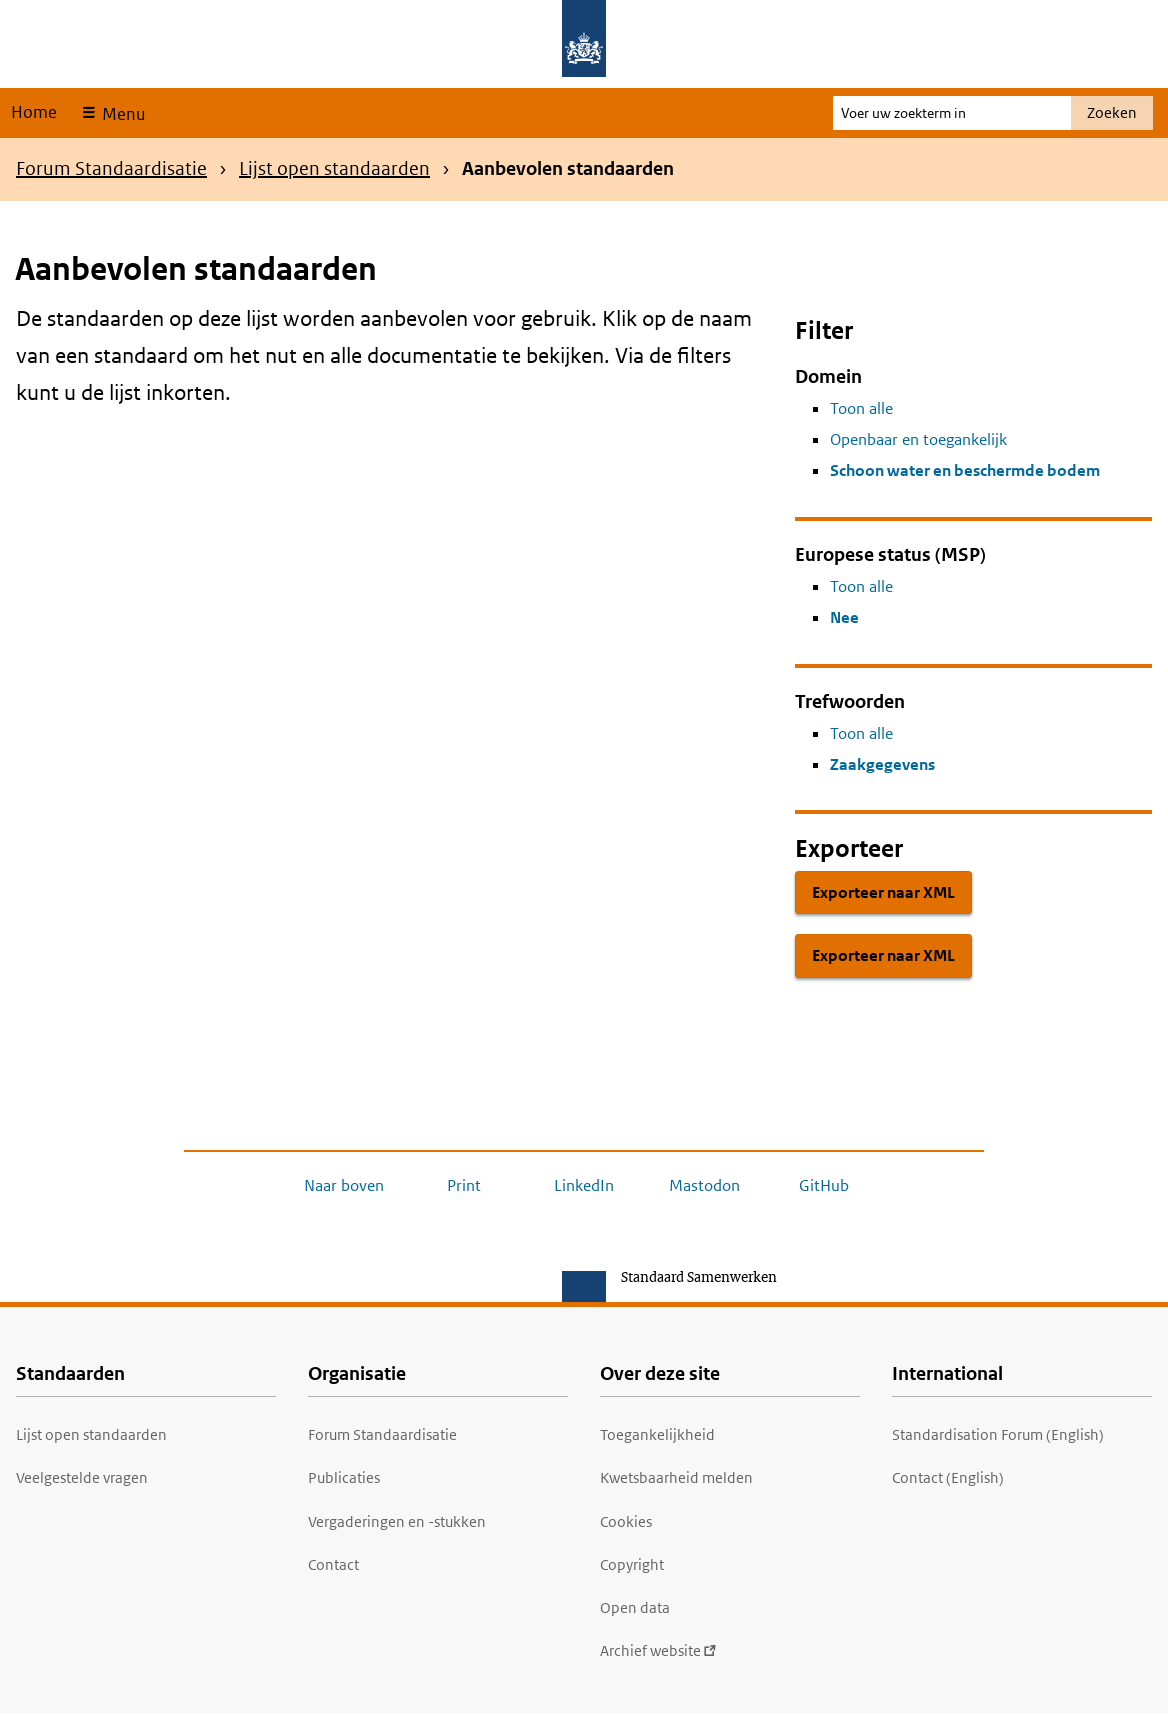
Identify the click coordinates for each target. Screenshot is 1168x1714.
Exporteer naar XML (883, 892)
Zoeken (1112, 112)
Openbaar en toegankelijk (918, 439)
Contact (333, 1564)
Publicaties (344, 1477)
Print (464, 1185)
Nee (844, 617)
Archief (658, 1650)
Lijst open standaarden (334, 168)
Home (34, 112)
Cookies (626, 1521)
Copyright (632, 1564)
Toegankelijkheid (657, 1434)
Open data (635, 1607)
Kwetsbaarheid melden (676, 1477)
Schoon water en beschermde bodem (965, 470)
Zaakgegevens (882, 764)
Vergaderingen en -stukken (397, 1521)
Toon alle (861, 408)
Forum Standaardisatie (111, 168)
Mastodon (704, 1185)
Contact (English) (948, 1477)
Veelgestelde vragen (82, 1477)
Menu (121, 114)
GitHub (824, 1185)
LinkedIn (584, 1185)
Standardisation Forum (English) (998, 1434)
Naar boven (344, 1185)
